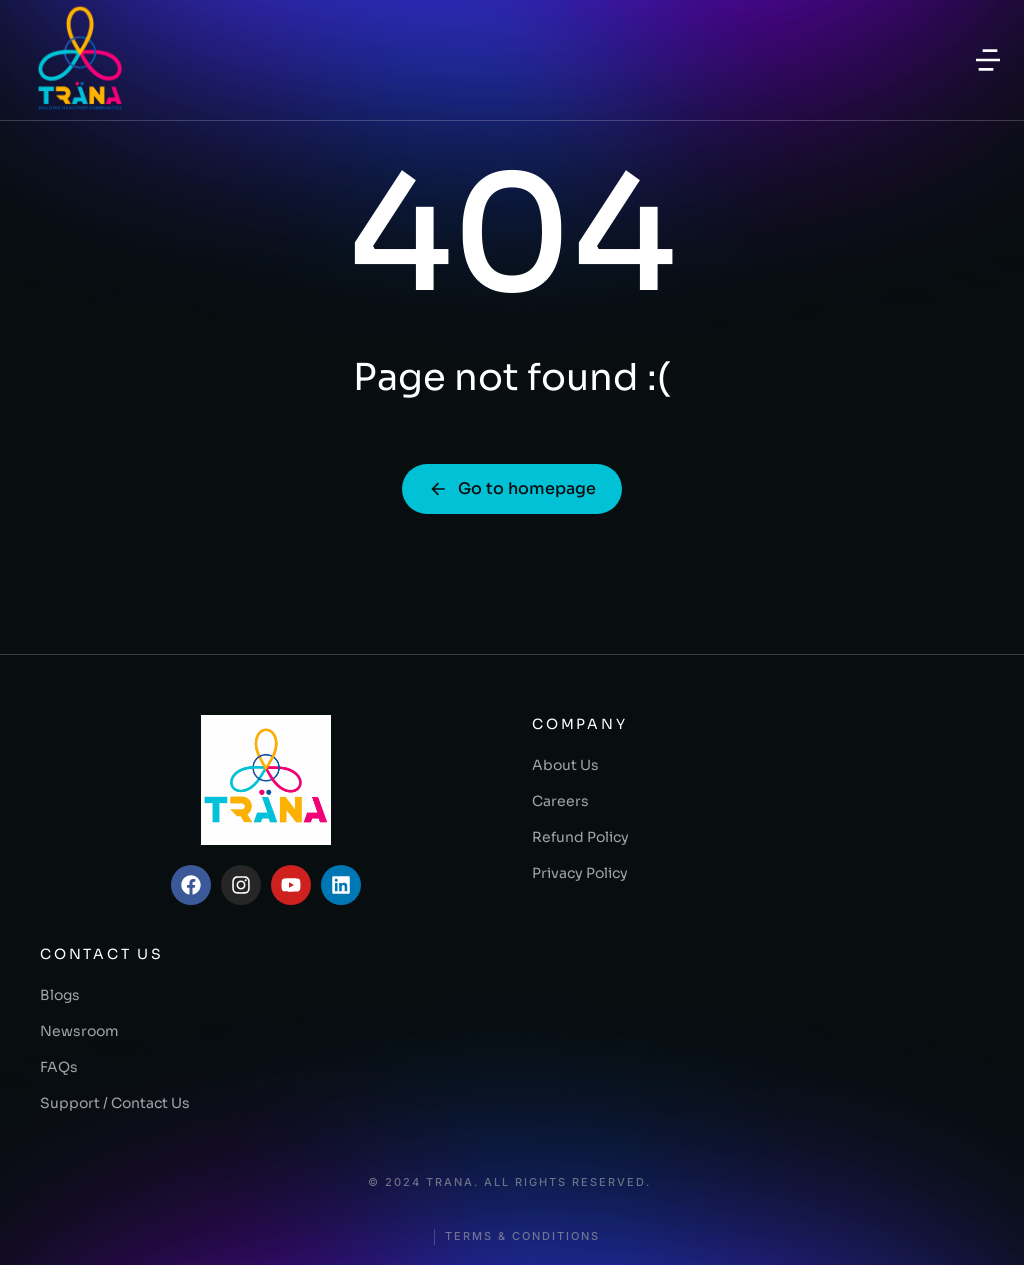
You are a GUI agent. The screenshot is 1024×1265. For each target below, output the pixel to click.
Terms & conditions (522, 1236)
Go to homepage (512, 488)
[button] (988, 60)
